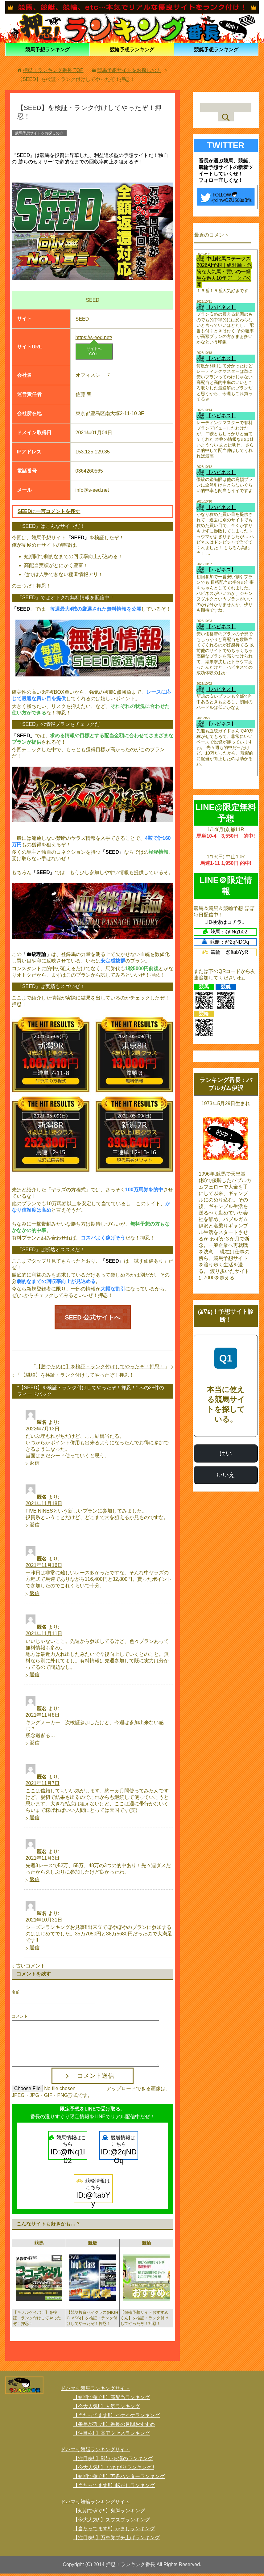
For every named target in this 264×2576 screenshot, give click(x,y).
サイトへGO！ (94, 351)
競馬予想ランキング (47, 49)
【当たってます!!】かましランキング (114, 2530)
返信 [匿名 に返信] (34, 1465)
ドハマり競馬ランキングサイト (95, 2390)
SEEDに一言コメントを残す (49, 511)
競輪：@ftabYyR (225, 952)
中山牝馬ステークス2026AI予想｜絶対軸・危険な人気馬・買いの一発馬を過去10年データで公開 (224, 271)
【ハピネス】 (221, 307)
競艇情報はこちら (119, 2149)
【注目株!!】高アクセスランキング (111, 2435)
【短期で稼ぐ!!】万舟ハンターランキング (119, 2478)
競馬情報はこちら (68, 2149)
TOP (53, 70)
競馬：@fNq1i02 (225, 931)
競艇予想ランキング (216, 49)
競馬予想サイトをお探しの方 (39, 133)
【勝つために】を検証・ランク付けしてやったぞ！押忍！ (100, 1368)
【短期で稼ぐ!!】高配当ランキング (111, 2399)
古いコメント (30, 1968)
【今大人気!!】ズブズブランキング (111, 2521)
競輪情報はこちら (93, 2192)
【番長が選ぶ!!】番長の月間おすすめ (114, 2426)
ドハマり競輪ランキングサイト (95, 2504)
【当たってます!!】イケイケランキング (116, 2417)
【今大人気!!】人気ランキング (106, 2408)
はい (226, 1453)
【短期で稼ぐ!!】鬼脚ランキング (109, 2512)
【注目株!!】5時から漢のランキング (113, 2460)
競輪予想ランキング (132, 49)
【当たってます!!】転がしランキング (114, 2487)
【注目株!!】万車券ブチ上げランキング (116, 2539)
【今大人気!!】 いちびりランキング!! (113, 2469)
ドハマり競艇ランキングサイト (95, 2451)
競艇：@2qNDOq (225, 942)
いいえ (226, 1474)
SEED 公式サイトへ (92, 1318)
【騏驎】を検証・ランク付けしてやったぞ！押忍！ (77, 1377)
